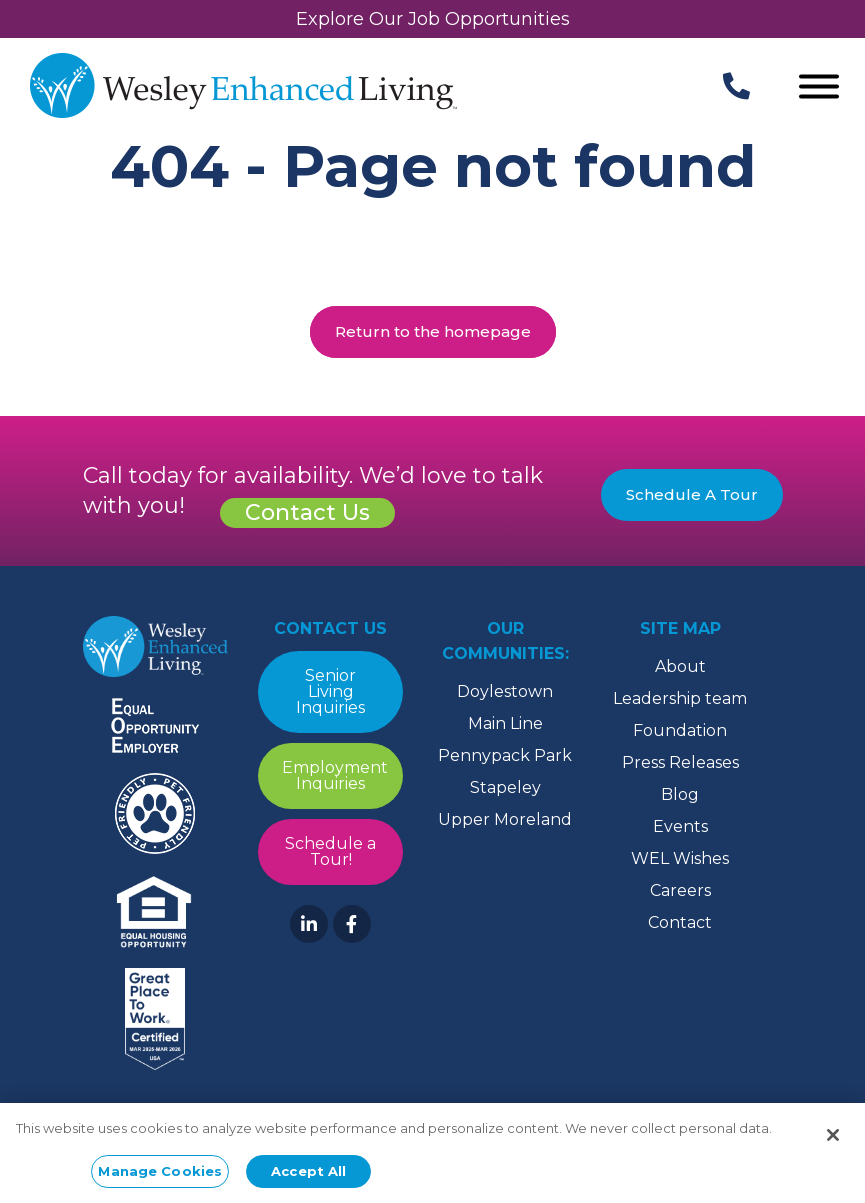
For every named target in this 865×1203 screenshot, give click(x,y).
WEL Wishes (680, 858)
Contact (680, 922)
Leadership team (680, 698)
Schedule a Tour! (330, 851)
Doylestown (505, 691)
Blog (680, 794)
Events (680, 826)
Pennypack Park (505, 755)
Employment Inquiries (335, 775)
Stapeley (505, 787)
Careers (680, 890)
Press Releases (680, 762)
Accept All (308, 1177)
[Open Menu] (819, 88)
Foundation (680, 730)
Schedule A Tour (692, 494)
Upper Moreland (505, 819)
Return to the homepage (433, 331)
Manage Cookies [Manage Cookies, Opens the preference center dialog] (160, 1177)
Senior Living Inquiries (330, 691)
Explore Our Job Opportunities (433, 19)
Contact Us (307, 512)
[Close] (833, 1141)
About (680, 666)
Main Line (505, 723)
